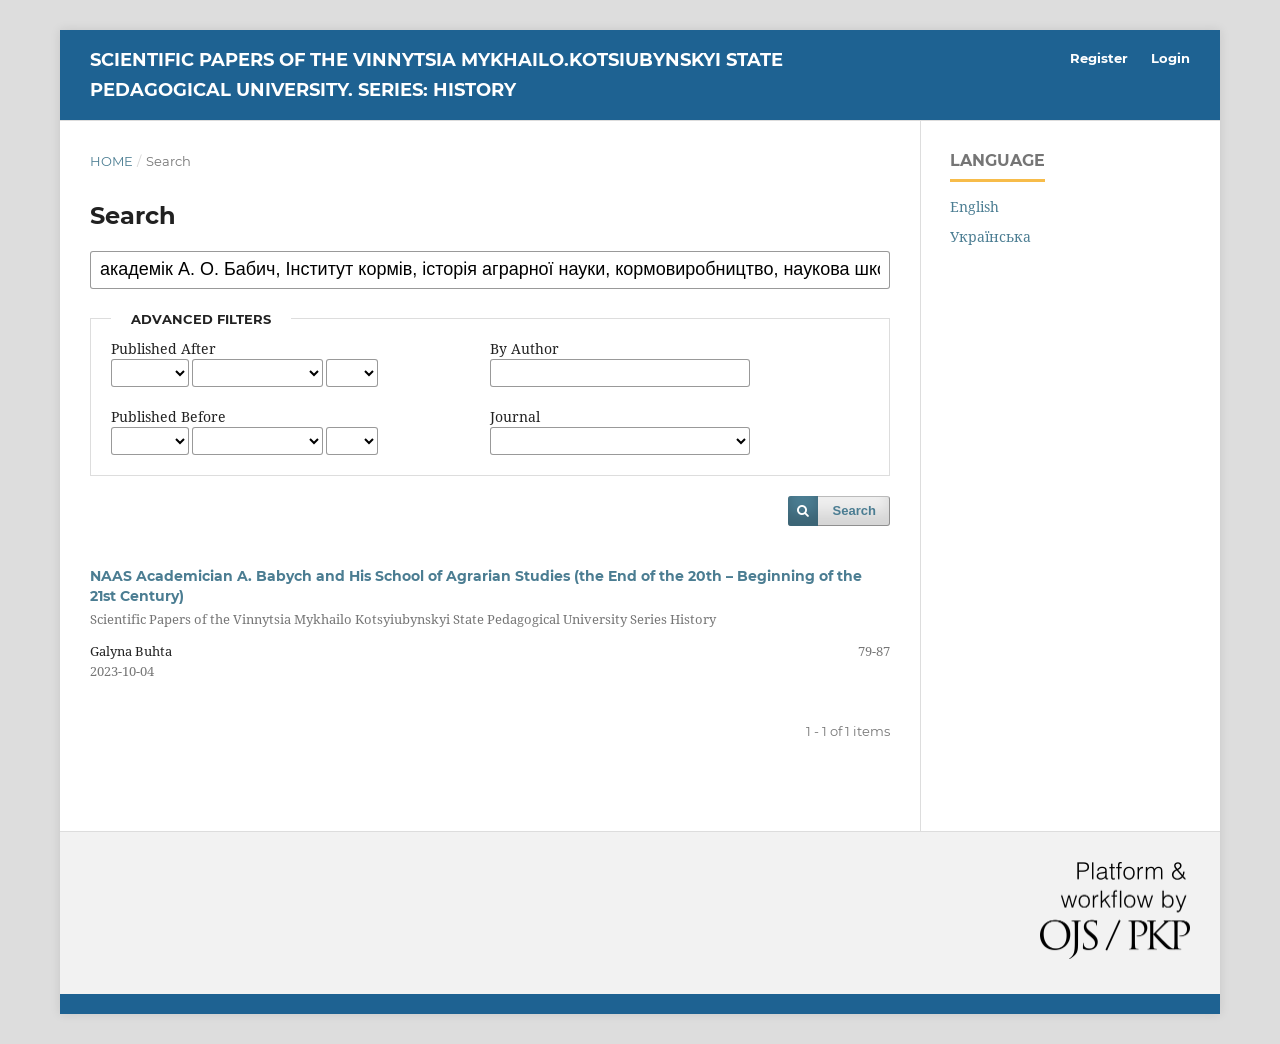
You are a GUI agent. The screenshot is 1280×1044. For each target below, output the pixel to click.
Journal (515, 416)
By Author (524, 348)
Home (111, 161)
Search (854, 510)
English (974, 206)
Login (1170, 58)
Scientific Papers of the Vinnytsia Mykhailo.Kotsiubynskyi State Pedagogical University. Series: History (436, 75)
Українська (990, 236)
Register (1099, 58)
